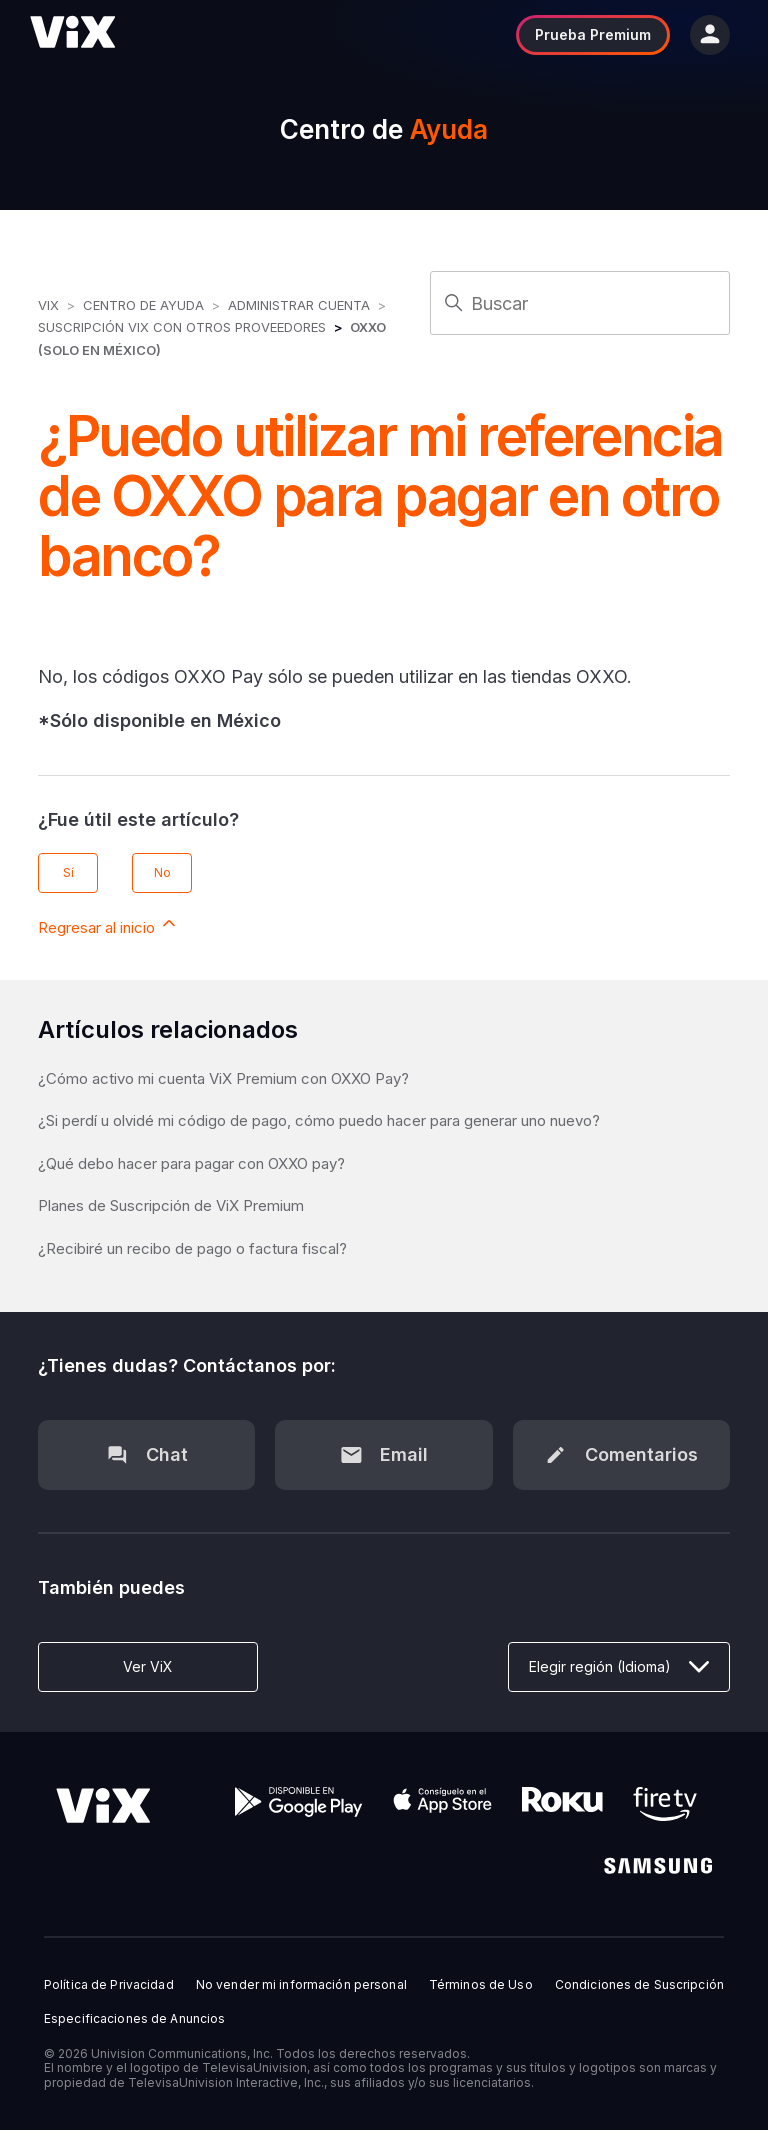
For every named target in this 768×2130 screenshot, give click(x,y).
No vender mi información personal (301, 1985)
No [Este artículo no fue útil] (162, 872)
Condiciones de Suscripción (639, 1985)
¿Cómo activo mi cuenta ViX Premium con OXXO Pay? (223, 1078)
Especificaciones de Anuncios (134, 2019)
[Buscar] (580, 303)
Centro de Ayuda (143, 305)
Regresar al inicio (108, 925)
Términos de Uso (481, 1985)
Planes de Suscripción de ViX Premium (171, 1205)
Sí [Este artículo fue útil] (68, 872)
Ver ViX (148, 1666)
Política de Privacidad (109, 1985)
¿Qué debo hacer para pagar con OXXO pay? (191, 1163)
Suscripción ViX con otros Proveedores (182, 327)
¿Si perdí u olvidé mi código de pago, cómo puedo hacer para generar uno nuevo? (319, 1120)
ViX (48, 305)
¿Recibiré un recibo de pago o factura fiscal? (192, 1248)
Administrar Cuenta (301, 305)
